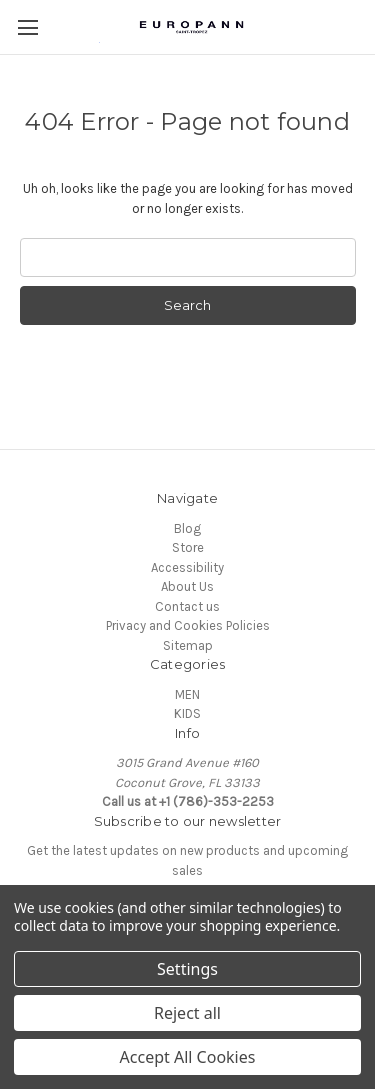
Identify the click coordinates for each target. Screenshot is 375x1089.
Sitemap (188, 645)
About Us (187, 586)
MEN (187, 694)
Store (188, 547)
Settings (187, 969)
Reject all (187, 1013)
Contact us (187, 606)
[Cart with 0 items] (365, 26)
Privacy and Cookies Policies (188, 625)
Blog (187, 528)
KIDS (187, 713)
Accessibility (187, 567)
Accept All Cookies (188, 1057)
